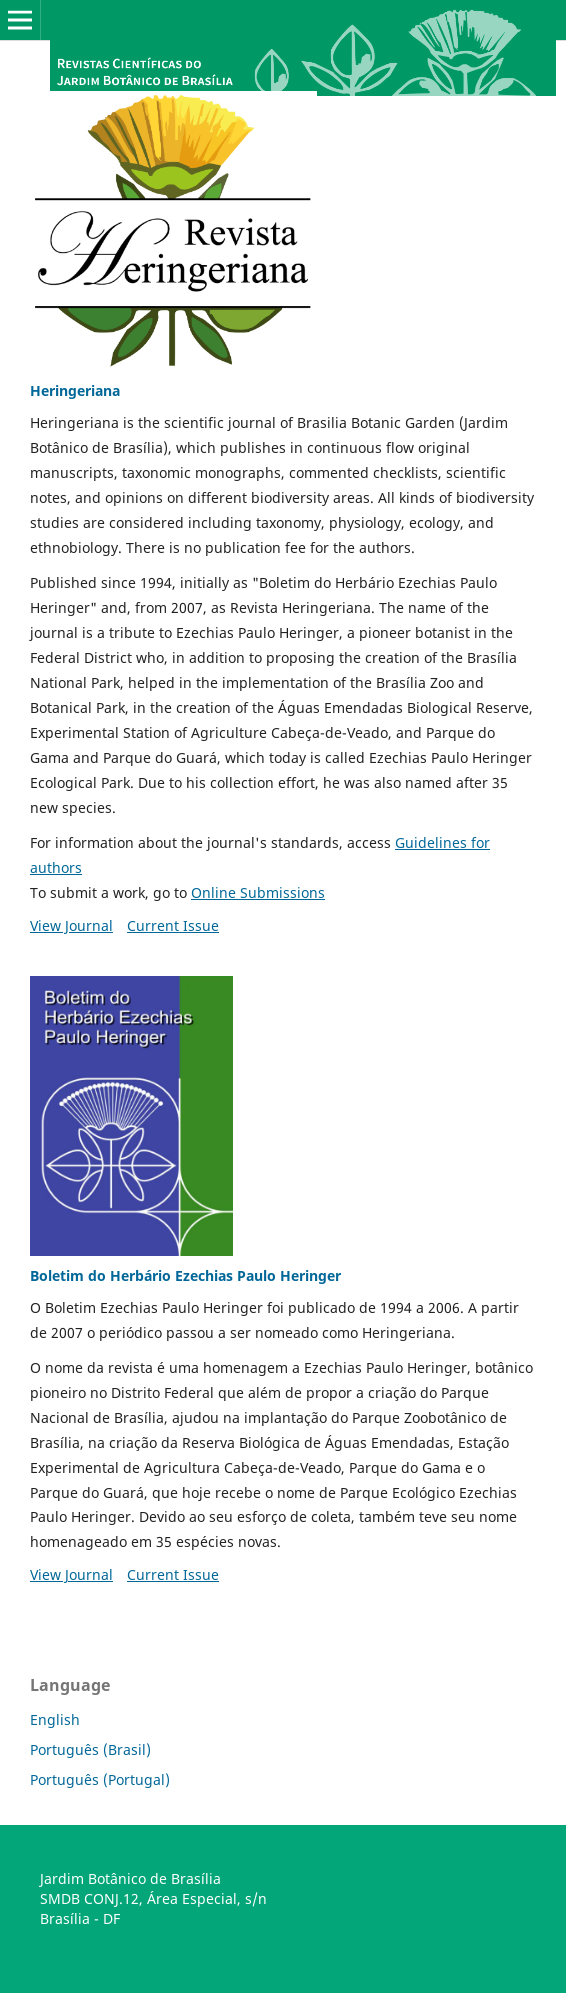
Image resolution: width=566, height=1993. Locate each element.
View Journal (71, 925)
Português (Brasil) (90, 1749)
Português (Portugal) (100, 1779)
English (55, 1719)
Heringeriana (75, 390)
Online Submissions (258, 892)
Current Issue (173, 925)
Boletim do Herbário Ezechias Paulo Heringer (185, 1275)
